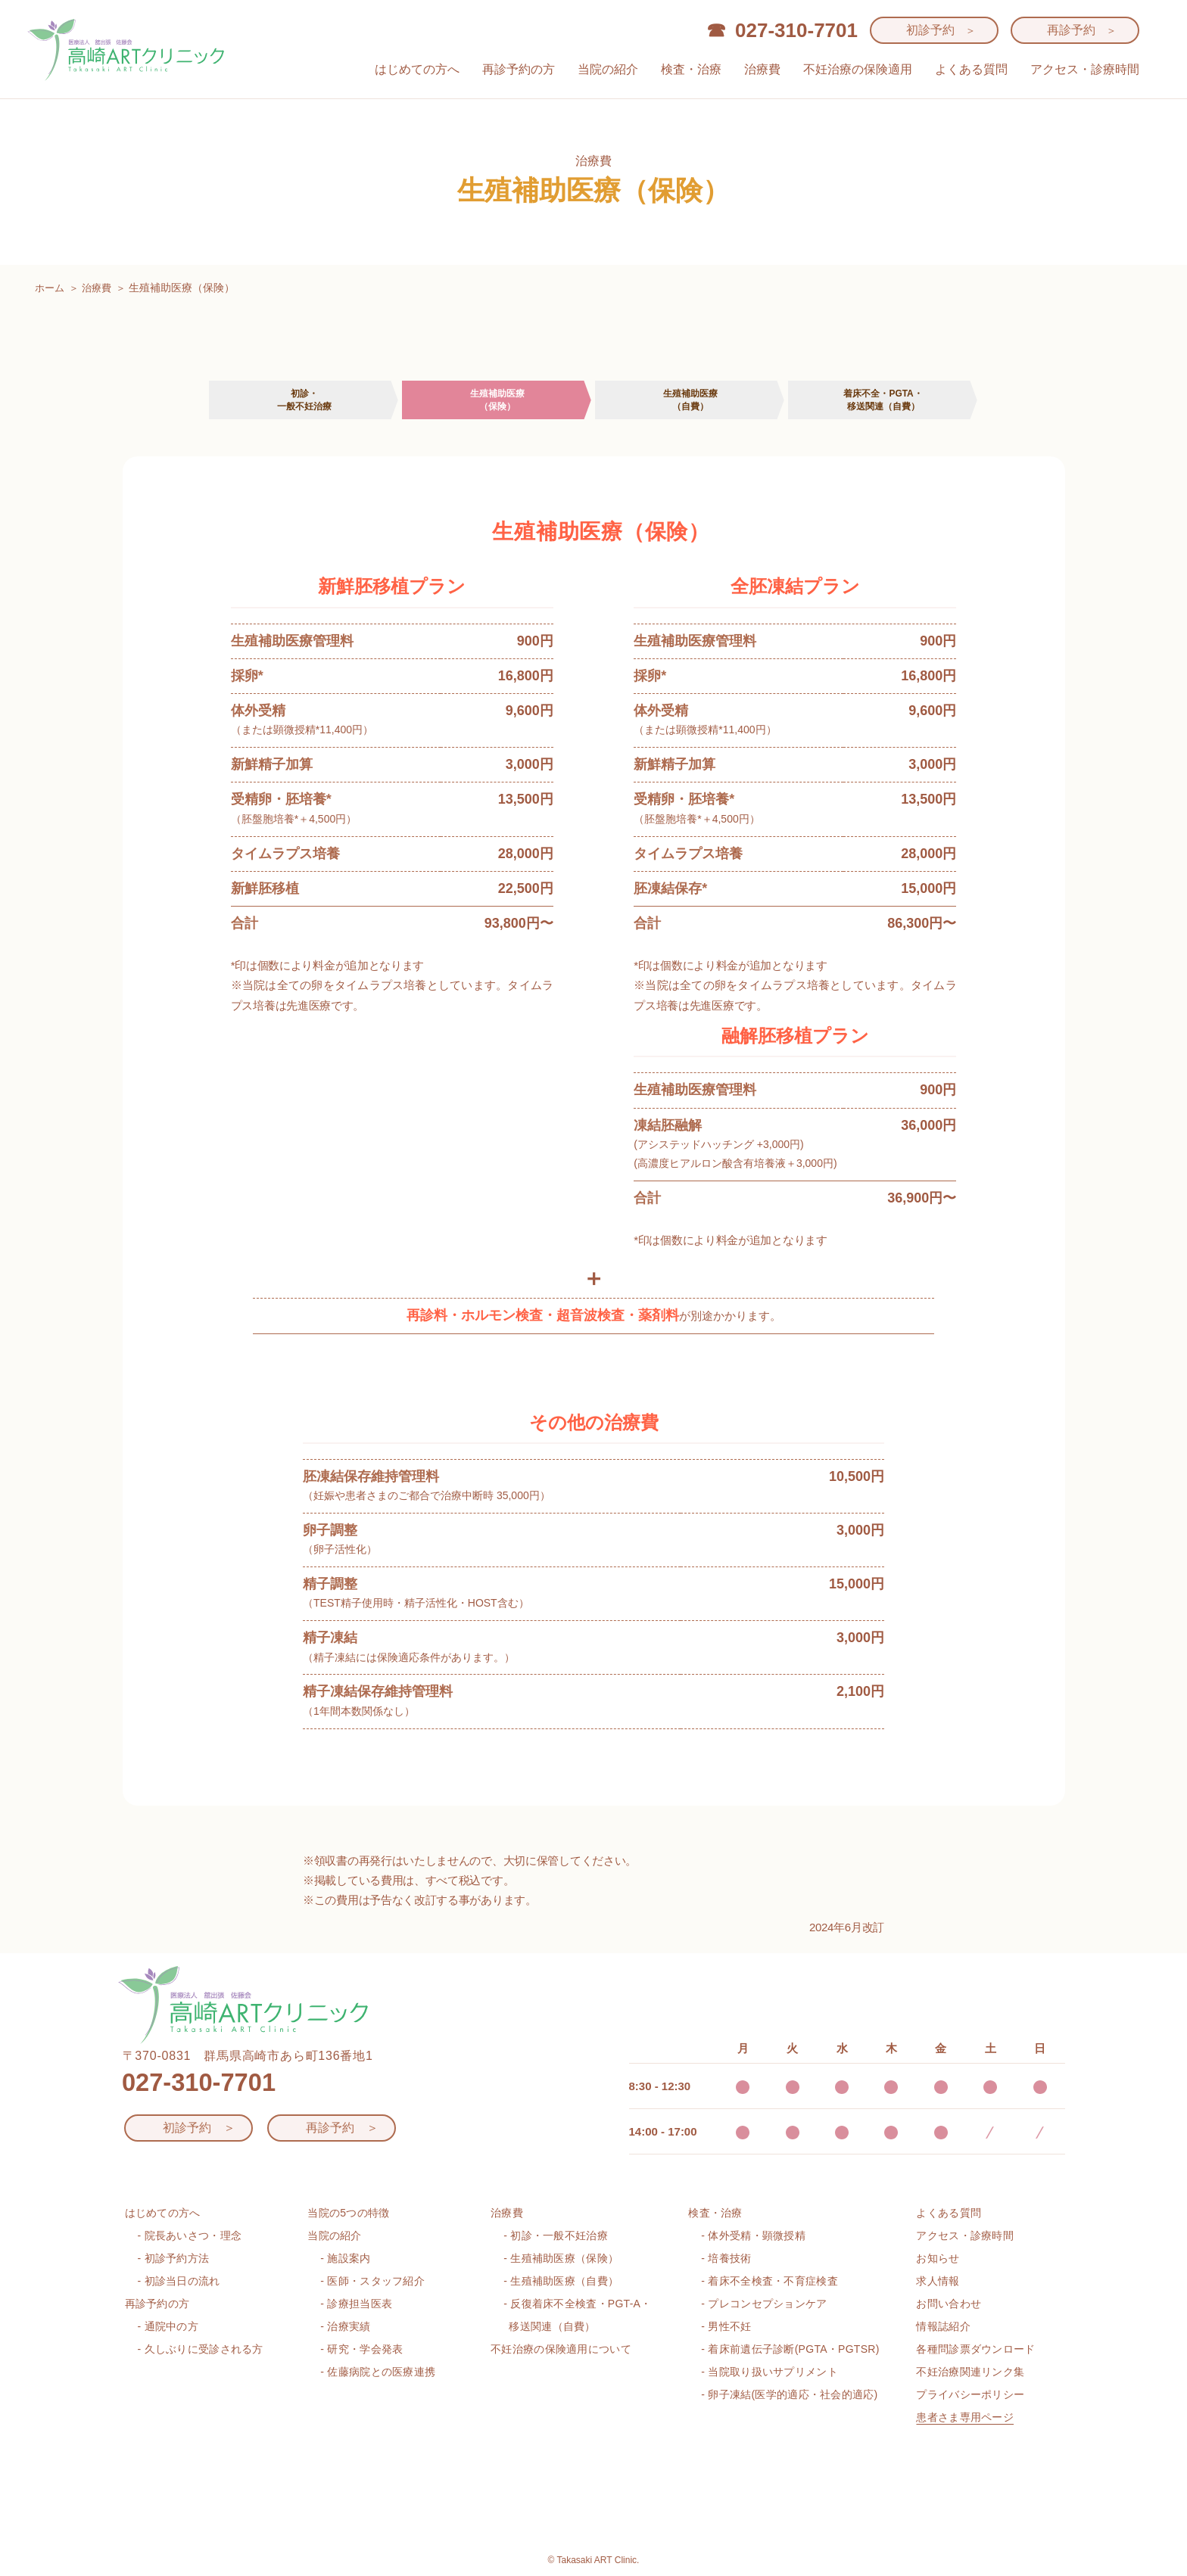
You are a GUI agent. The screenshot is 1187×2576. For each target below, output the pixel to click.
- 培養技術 (726, 2256)
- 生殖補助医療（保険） (560, 2256)
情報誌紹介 (943, 2324)
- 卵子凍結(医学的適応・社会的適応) (789, 2392)
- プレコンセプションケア (764, 2301)
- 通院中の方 (168, 2324)
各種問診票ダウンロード (975, 2347)
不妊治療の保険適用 (857, 69)
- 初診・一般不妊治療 (555, 2233)
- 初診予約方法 (174, 2256)
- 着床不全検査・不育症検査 (769, 2279)
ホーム (51, 288)
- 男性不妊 (726, 2324)
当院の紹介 (608, 69)
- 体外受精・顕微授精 (753, 2233)
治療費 (762, 69)
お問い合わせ (948, 2301)
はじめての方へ (417, 69)
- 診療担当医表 (356, 2301)
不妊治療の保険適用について (561, 2347)
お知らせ (937, 2256)
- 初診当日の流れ (179, 2279)
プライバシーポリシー (970, 2392)
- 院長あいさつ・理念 (190, 2233)
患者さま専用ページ (965, 2415)
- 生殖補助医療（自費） (560, 2279)
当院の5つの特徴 (348, 2210)
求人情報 (937, 2279)
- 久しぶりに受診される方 (200, 2347)
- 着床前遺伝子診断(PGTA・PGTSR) (790, 2347)
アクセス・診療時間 (1084, 69)
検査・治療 (691, 69)
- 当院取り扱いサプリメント (769, 2369)
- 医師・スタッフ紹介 (372, 2279)
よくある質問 (971, 69)
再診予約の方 (518, 69)
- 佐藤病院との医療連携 (377, 2369)
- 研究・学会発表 (361, 2347)
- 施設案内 (345, 2256)
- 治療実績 (345, 2324)
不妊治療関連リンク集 (970, 2369)
